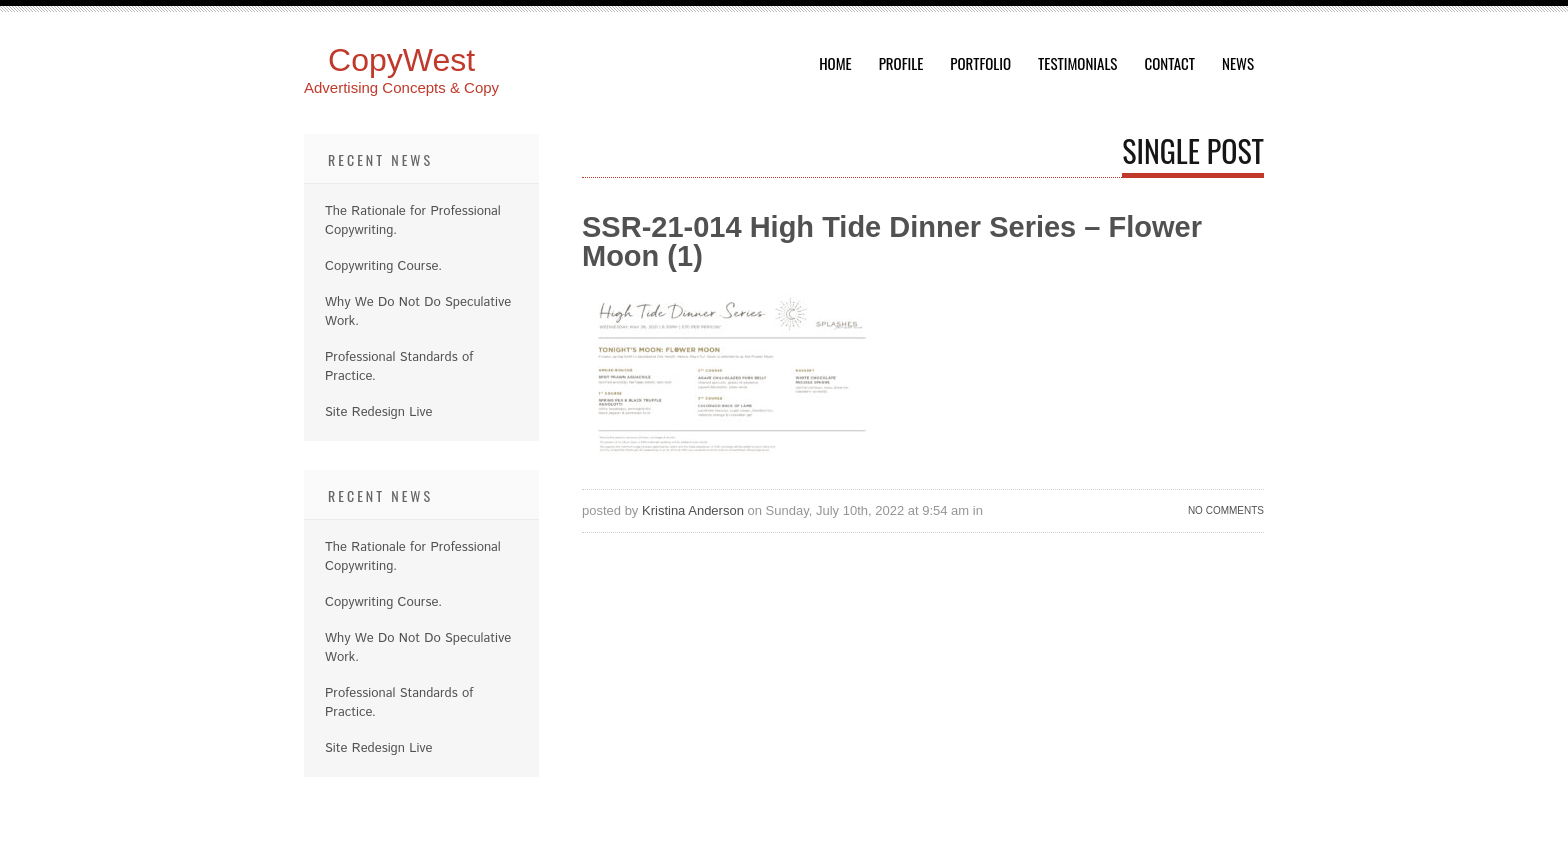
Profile (901, 63)
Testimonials (1077, 63)
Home (835, 63)
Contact (1169, 63)
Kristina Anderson (693, 510)
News (1238, 63)
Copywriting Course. (383, 266)
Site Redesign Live (379, 412)
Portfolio (980, 63)
